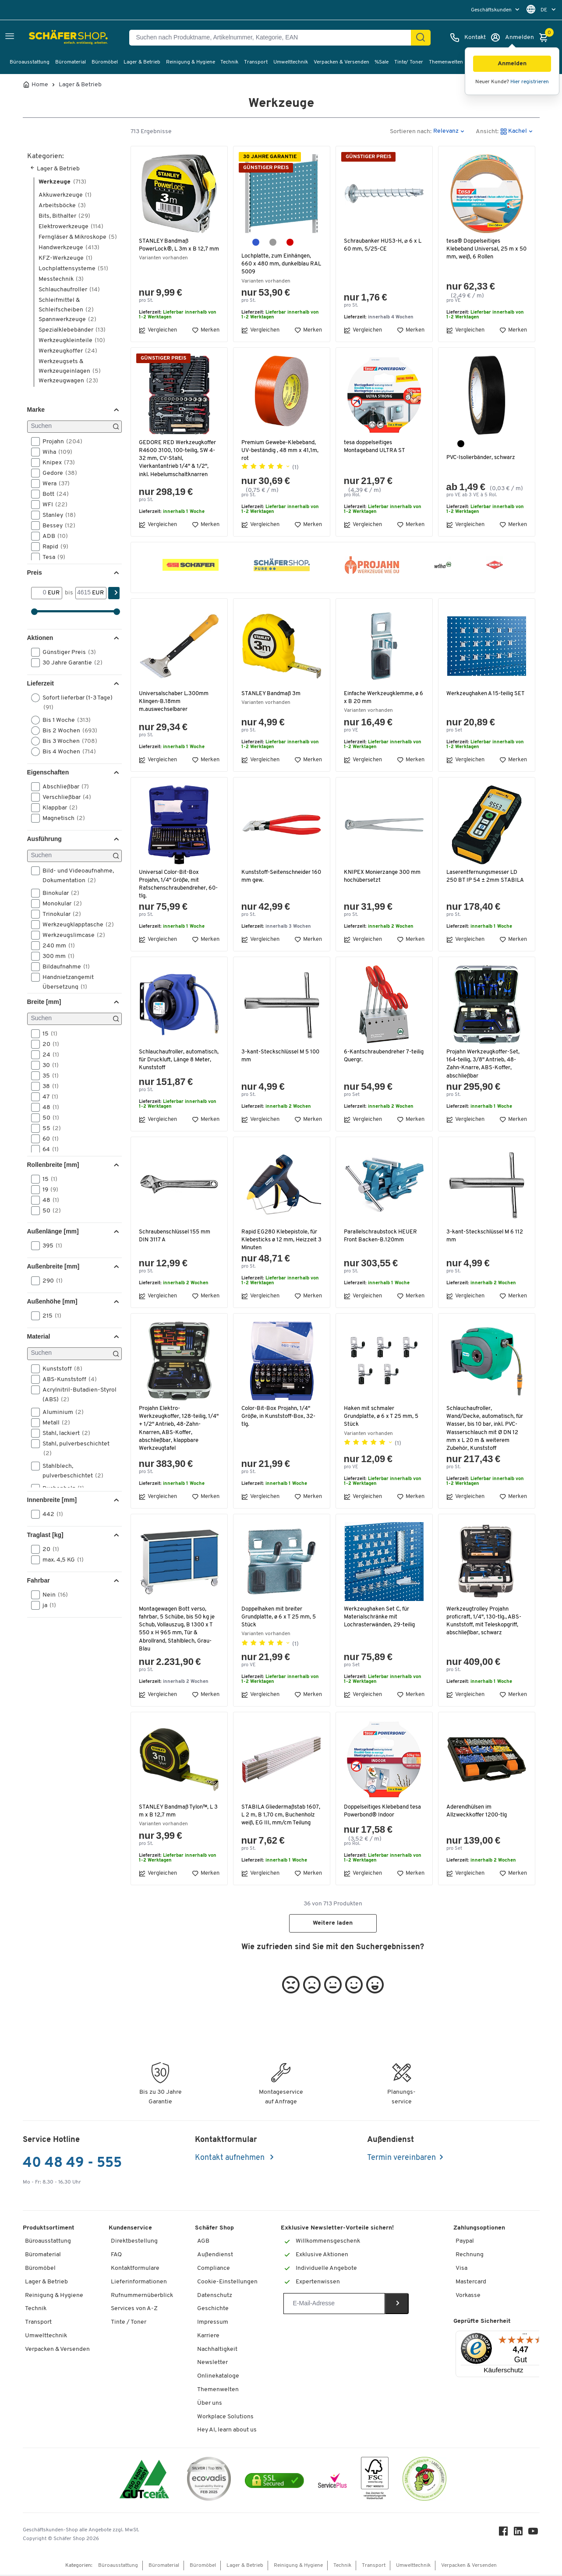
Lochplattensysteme (73, 268)
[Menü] (525, 2337)
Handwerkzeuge (69, 247)
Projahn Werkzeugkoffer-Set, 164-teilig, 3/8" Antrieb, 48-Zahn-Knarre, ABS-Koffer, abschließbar (484, 1064)
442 (50, 1514)
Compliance (213, 2269)
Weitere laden (333, 1924)
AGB (203, 2242)
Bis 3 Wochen (67, 741)
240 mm (56, 945)
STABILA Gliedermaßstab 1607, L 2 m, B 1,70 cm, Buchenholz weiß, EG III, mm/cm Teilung (274, 1819)
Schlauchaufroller (69, 289)
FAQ (116, 2256)
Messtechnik (61, 279)
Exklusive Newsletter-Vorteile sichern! (337, 2229)
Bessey (56, 525)
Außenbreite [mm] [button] (53, 1266)
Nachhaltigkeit (217, 2350)
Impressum (212, 2323)
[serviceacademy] (332, 2481)
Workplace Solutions (225, 2418)
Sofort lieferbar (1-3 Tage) (72, 702)
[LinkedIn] (519, 2534)
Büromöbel (105, 62)
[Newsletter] (334, 2304)
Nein (52, 1594)
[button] (512, 64)
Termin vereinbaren (401, 2159)
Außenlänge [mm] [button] (53, 1231)
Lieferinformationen (139, 2283)
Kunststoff (59, 1368)
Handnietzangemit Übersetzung (62, 981)
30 (47, 1065)
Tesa (51, 557)
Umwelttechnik (290, 62)
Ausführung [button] (44, 838)
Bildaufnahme (63, 966)
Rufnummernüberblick (142, 2296)
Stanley (56, 515)
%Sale (382, 62)
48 (48, 1107)
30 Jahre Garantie (69, 662)
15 (47, 1033)
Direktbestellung (134, 2242)
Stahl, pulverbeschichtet (70, 1448)
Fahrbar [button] (38, 1580)
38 (47, 1086)
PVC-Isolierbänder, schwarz (482, 457)
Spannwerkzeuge (67, 319)
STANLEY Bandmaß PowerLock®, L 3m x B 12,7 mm (174, 249)
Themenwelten (446, 62)
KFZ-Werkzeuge (65, 258)
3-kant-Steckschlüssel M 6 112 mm (486, 1236)
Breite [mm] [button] (44, 1001)
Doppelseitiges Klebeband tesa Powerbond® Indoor (383, 1811)
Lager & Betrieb (142, 62)
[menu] (496, 9)
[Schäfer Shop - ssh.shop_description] (49, 37)
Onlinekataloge (218, 2377)
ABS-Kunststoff (67, 1379)
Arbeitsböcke (62, 205)
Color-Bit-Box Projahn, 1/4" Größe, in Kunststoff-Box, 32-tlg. (279, 1416)
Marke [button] (36, 409)
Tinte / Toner (128, 2323)
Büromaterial (70, 62)
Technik (229, 62)
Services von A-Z (134, 2310)
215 (49, 1315)
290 (49, 1280)
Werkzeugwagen (68, 381)
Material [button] (38, 1336)
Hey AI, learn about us (227, 2431)
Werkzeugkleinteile (72, 340)
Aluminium (60, 1412)
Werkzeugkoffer (68, 351)
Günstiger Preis (66, 652)
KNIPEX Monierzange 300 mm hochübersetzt (384, 876)
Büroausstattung (29, 62)
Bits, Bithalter (64, 216)
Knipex (56, 462)
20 (48, 1044)
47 (47, 1096)
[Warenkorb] (545, 37)
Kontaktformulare (135, 2269)
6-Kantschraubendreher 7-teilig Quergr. (379, 1056)
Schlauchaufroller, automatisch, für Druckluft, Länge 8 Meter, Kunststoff (174, 1060)
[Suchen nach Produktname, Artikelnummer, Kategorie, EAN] (273, 38)
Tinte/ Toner (408, 62)
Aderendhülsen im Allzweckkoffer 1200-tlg (478, 1811)
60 (47, 1138)
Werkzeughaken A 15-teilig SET (481, 697)
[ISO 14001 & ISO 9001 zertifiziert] (144, 2481)
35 (47, 1075)
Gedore (57, 473)
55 (49, 1128)
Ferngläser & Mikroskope (78, 237)
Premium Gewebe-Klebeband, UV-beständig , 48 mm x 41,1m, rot (280, 450)
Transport (256, 62)
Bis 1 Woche (63, 720)
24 (48, 1054)
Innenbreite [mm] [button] (52, 1499)
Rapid (52, 546)
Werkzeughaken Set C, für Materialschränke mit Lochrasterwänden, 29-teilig (381, 1617)
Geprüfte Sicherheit (482, 2322)
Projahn (59, 441)
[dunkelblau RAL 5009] (256, 242)
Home (40, 85)
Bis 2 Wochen (67, 730)
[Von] (40, 593)
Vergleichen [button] (158, 330)
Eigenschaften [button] (48, 772)
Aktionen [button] (40, 637)
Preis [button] (34, 572)
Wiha (54, 452)
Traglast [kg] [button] (45, 1534)
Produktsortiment (48, 2229)
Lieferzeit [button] (40, 683)
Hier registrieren (529, 82)
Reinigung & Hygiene (190, 62)
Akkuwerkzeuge (65, 195)
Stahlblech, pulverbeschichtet (70, 1470)
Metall (53, 1422)
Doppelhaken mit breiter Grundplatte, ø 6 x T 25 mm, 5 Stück (279, 1617)
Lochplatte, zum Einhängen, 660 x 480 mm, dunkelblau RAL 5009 (278, 264)
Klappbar (57, 807)
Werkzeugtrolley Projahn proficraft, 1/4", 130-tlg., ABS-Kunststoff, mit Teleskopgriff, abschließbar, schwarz (485, 1621)
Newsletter (212, 2363)
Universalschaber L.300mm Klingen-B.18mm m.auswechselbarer (175, 701)
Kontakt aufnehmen (230, 2159)
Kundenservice (130, 2229)
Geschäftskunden (492, 10)
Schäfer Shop (214, 2229)
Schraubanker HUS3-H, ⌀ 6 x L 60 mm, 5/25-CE (383, 245)
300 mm (55, 956)
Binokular (58, 893)
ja (46, 1605)
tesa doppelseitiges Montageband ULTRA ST (375, 446)
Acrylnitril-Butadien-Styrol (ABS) (74, 1394)
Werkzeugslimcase (71, 935)
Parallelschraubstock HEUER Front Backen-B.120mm (381, 1236)
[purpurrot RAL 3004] (290, 242)
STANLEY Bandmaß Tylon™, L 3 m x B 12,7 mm (177, 1811)
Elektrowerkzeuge (71, 226)
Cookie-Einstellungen (227, 2283)
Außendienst (215, 2256)
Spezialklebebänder (72, 330)
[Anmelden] (512, 37)
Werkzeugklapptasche (75, 924)
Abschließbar (63, 786)
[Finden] (420, 37)
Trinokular (59, 914)
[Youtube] (534, 2534)
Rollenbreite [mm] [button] (53, 1164)
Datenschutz (214, 2296)
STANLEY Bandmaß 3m (271, 693)
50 (48, 1117)
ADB (52, 536)
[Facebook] (504, 2534)
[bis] (84, 593)
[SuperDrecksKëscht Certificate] (424, 2481)
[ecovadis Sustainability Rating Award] (209, 2481)
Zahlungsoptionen (479, 2229)
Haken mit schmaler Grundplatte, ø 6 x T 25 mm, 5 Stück (382, 1416)
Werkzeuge (62, 182)
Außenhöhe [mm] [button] (52, 1301)
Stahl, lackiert (63, 1433)
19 (47, 1189)
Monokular (59, 903)
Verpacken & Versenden (341, 62)
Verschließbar (64, 797)
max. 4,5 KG (60, 1559)
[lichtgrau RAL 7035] (273, 242)
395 (49, 1245)
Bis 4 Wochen (66, 751)
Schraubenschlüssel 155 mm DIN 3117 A (176, 1236)
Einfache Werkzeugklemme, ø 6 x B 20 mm (382, 697)
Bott (52, 494)
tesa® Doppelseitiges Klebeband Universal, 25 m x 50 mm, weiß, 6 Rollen (483, 249)
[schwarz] (461, 443)
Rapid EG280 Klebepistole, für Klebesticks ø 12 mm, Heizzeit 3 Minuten (280, 1240)
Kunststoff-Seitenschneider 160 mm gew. (278, 876)
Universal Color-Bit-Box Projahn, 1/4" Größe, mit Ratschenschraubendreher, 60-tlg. (174, 884)
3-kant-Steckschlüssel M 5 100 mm (276, 1056)
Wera (53, 483)
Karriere (208, 2337)
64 (47, 1149)
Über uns (209, 2404)
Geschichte (213, 2310)
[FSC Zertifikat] (375, 2481)
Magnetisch (61, 818)
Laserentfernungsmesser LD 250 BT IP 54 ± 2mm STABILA (486, 876)
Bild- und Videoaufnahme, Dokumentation (72, 875)
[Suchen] (74, 426)
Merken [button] (205, 330)
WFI (52, 504)
